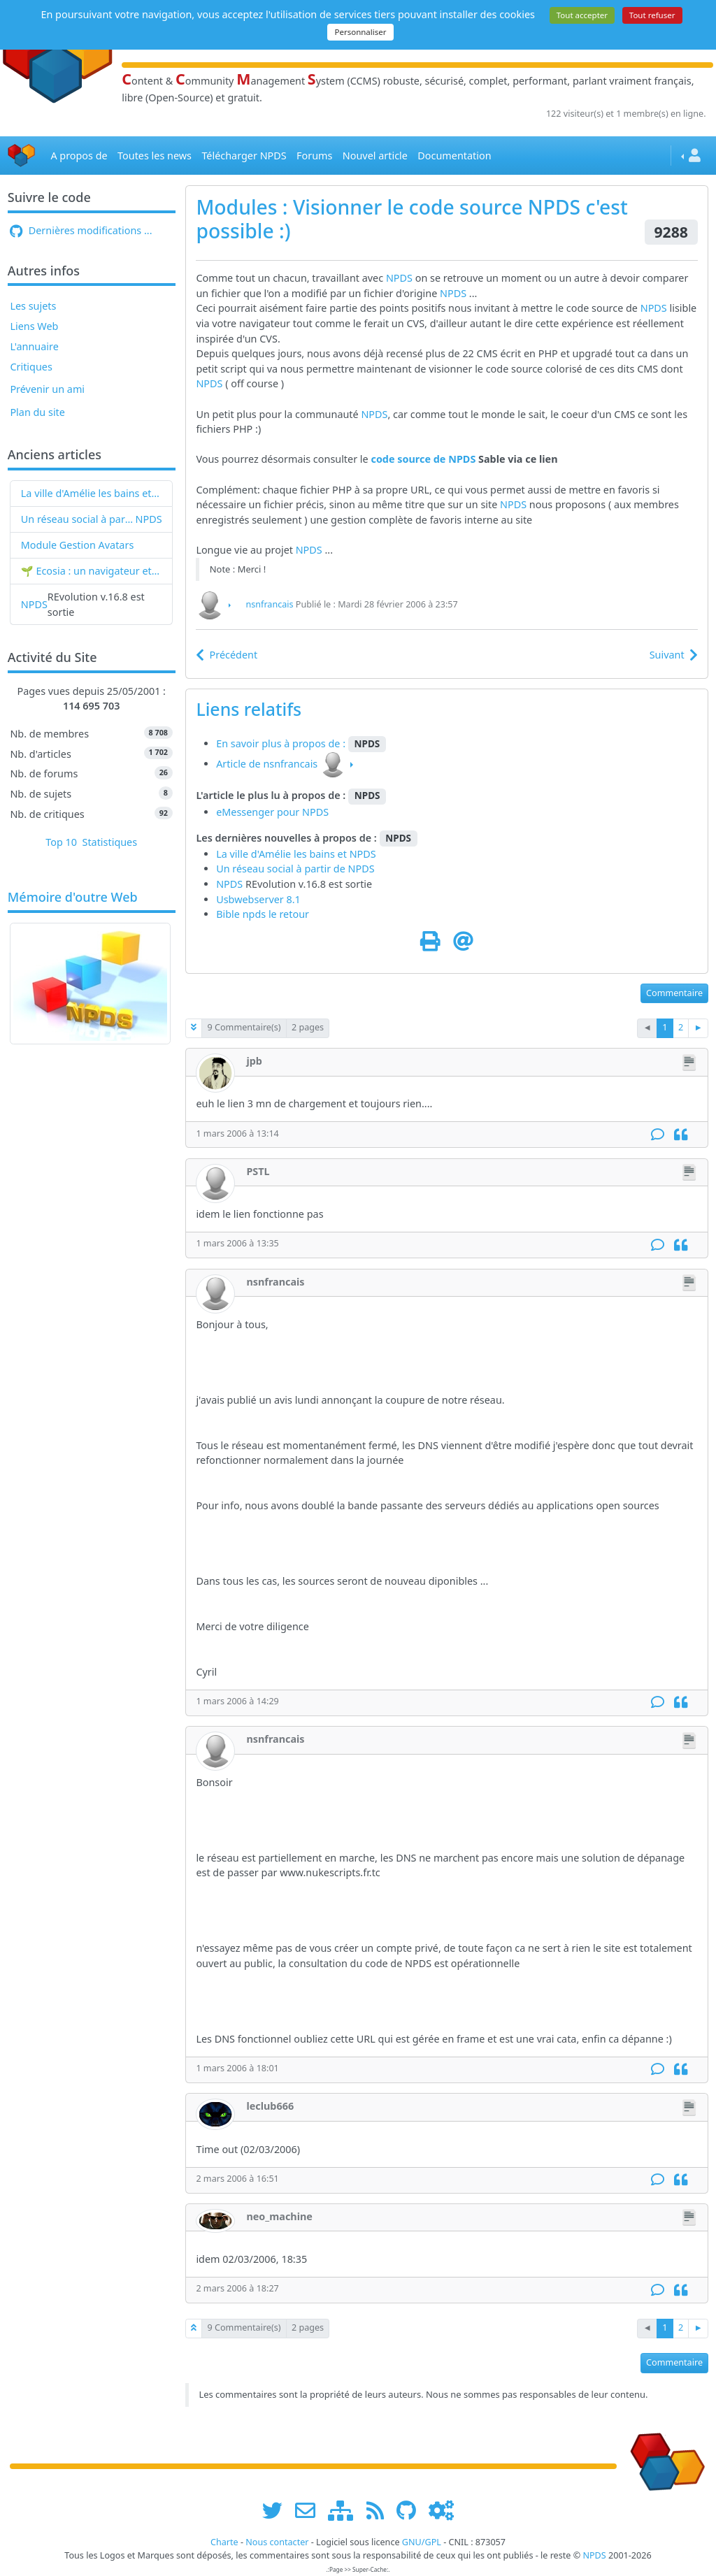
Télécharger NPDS (243, 155)
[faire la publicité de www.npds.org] (310, 2510)
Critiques (31, 366)
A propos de (78, 155)
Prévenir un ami (47, 389)
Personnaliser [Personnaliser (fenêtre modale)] (360, 32)
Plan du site (37, 412)
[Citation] (680, 1135)
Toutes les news (154, 155)
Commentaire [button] (674, 993)
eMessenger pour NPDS (272, 812)
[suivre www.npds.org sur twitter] (277, 2510)
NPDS (149, 519)
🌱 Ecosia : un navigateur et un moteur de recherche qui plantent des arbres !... (91, 570)
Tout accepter (582, 15)
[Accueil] (22, 155)
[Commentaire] (657, 1135)
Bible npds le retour (262, 914)
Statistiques (110, 842)
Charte (224, 2542)
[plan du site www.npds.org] (345, 2510)
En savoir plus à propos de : (282, 743)
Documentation (454, 155)
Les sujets (33, 305)
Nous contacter (276, 2542)
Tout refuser (652, 15)
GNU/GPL (421, 2542)
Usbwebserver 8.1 (258, 899)
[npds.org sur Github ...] (411, 2510)
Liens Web (34, 326)
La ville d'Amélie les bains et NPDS (91, 493)
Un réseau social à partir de (78, 519)
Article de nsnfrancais (266, 763)
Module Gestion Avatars (77, 545)
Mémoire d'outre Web (73, 897)
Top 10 (61, 842)
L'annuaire (34, 346)
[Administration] (441, 2510)
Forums (314, 155)
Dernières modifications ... (81, 230)
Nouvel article (375, 155)
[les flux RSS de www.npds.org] (380, 2510)
